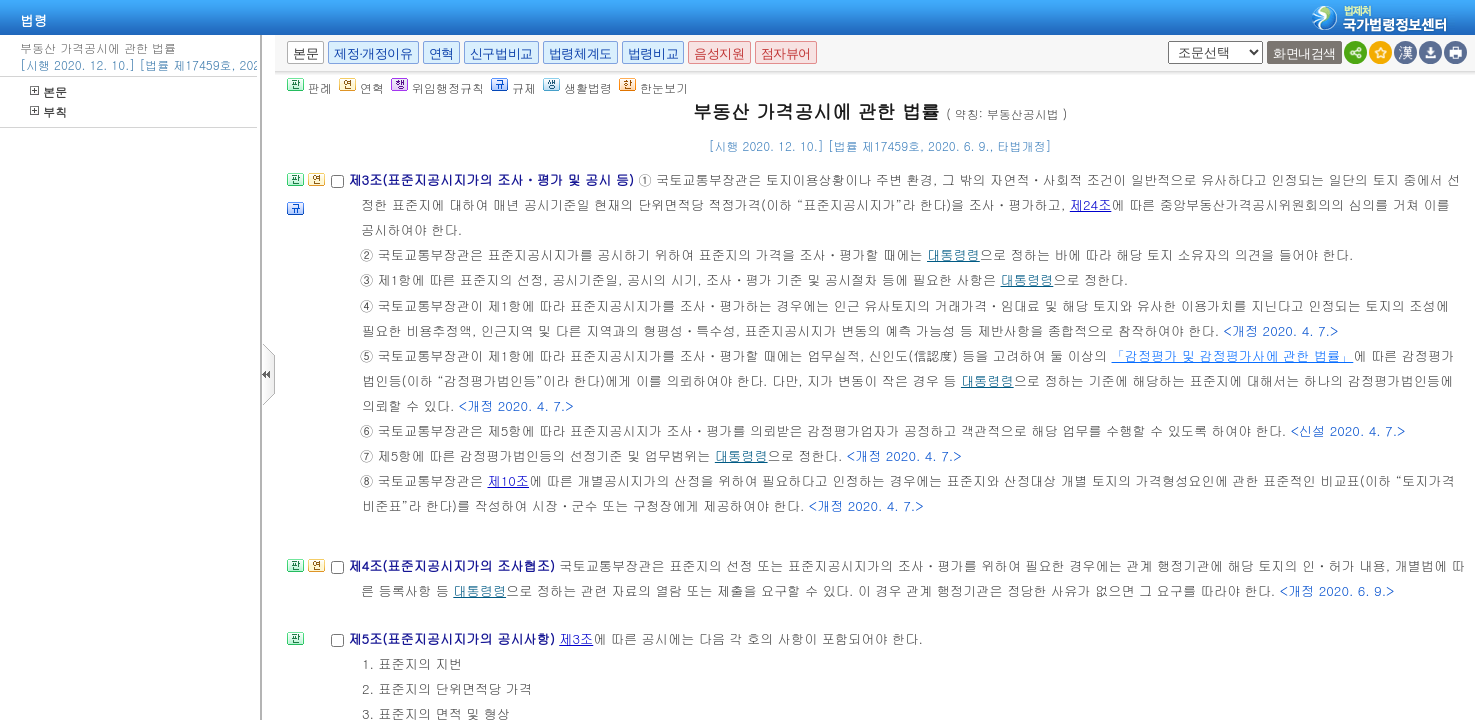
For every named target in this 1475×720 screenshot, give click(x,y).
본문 (48, 91)
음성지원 (719, 53)
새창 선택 (1164, 41)
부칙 (48, 111)
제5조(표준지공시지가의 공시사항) (453, 638)
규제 (513, 87)
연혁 (441, 53)
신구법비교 (501, 53)
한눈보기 (653, 87)
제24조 (1091, 204)
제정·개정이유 (373, 53)
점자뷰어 (786, 53)
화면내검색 (1304, 53)
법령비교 (653, 53)
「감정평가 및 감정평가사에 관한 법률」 (1233, 355)
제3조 (576, 638)
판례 (309, 87)
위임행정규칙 (437, 87)
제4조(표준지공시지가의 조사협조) (453, 565)
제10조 (508, 480)
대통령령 (953, 254)
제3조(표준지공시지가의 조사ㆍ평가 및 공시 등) (493, 179)
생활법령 (577, 87)
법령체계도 (580, 53)
